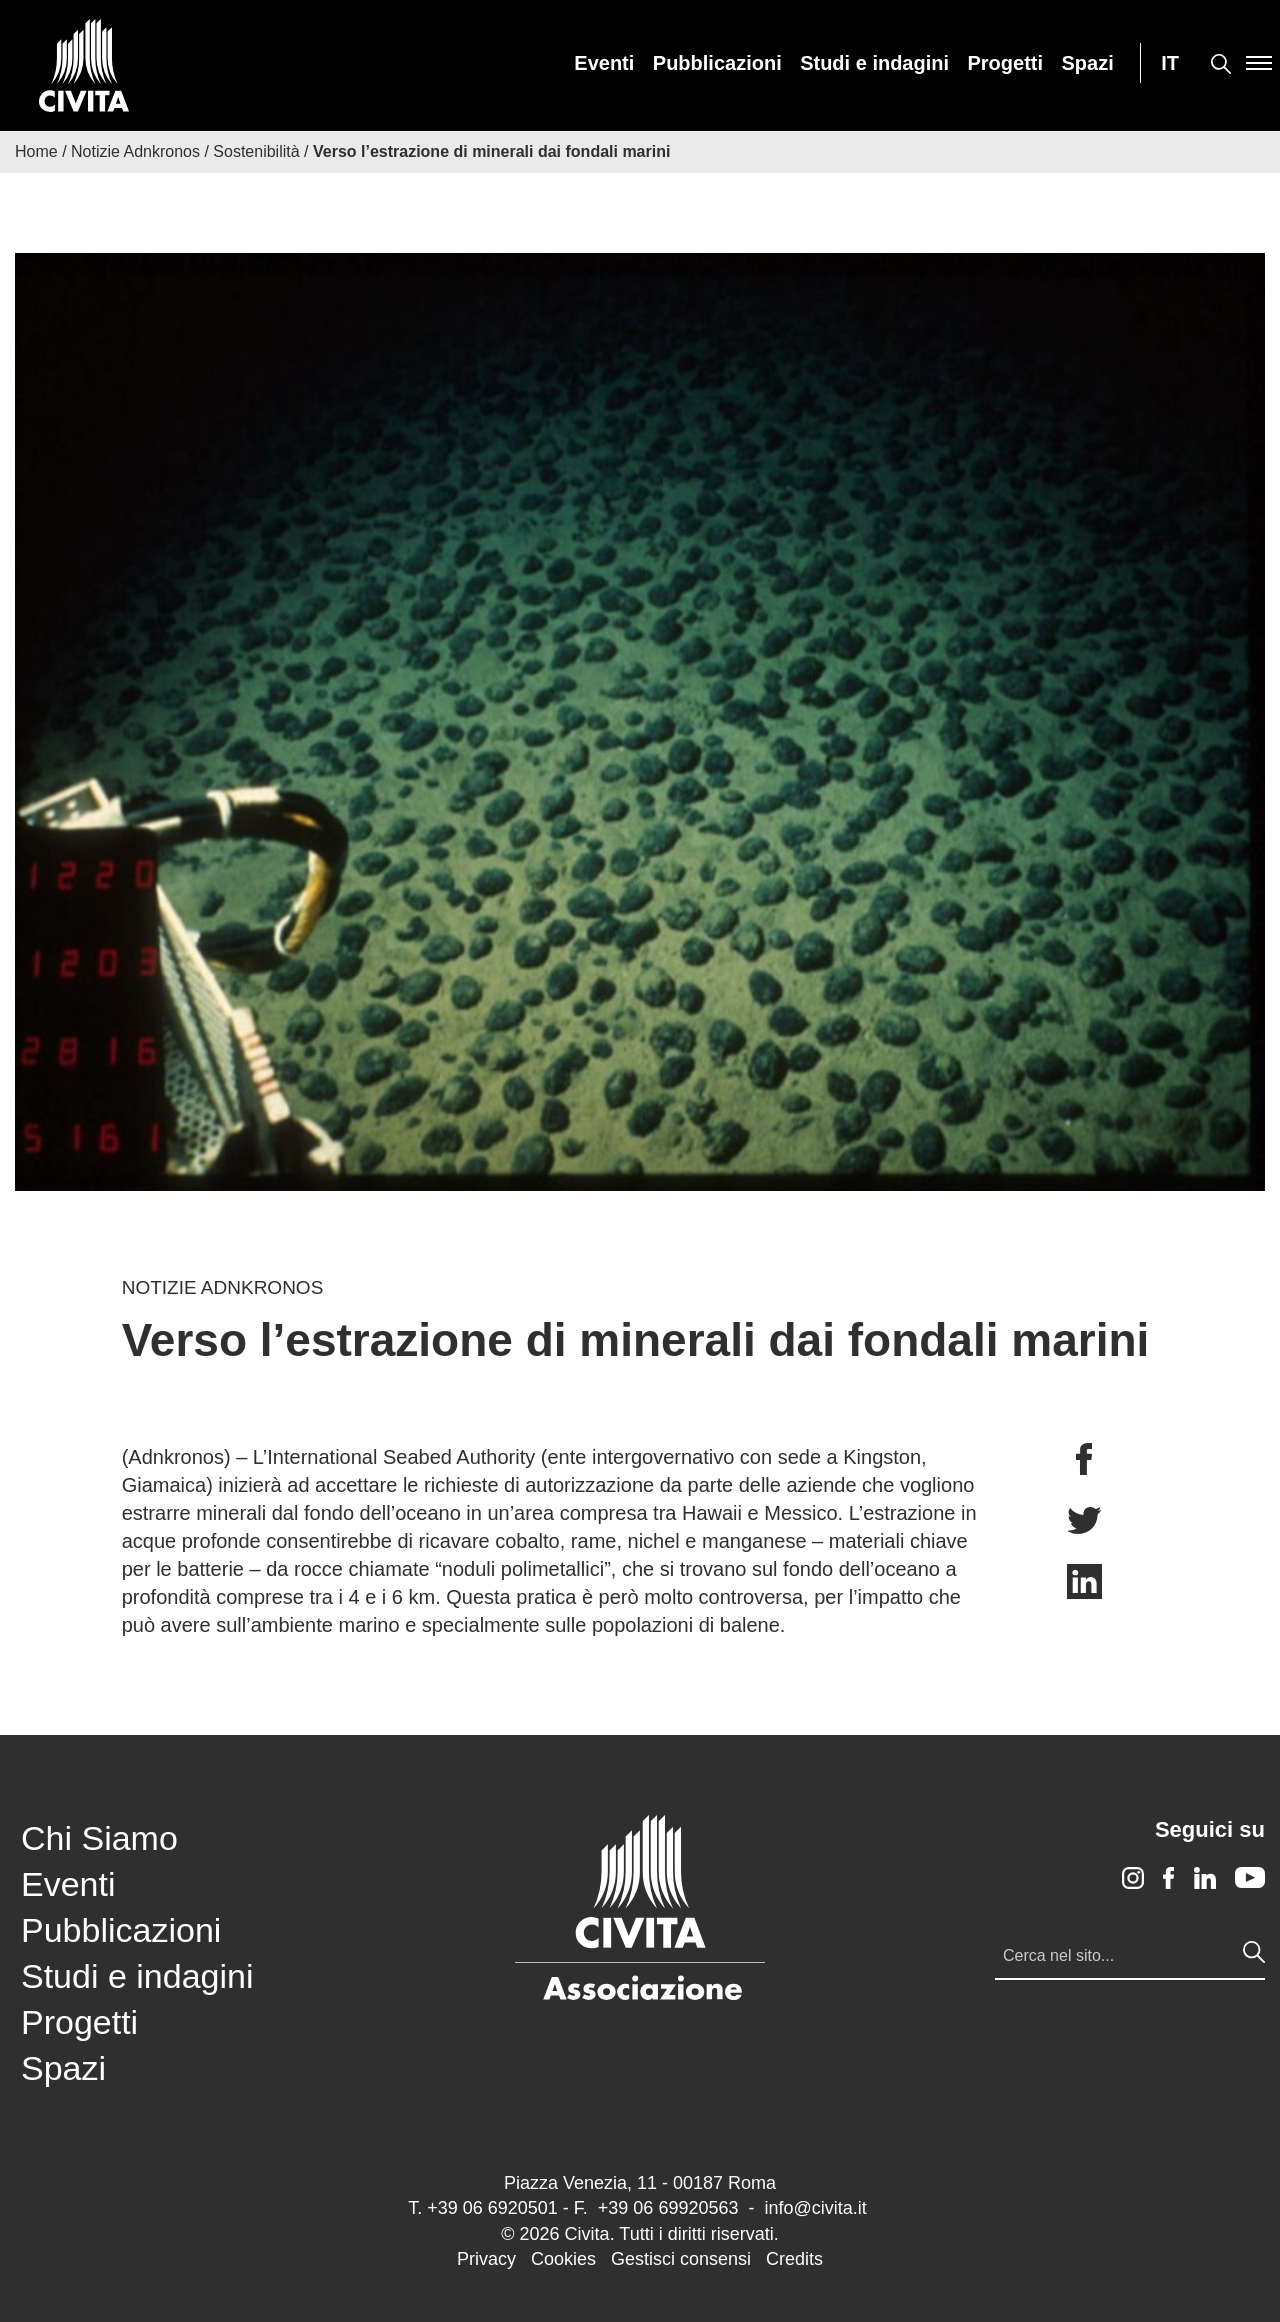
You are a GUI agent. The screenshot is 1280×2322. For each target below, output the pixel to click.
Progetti (1006, 63)
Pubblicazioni (717, 63)
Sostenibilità (256, 151)
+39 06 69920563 (668, 2208)
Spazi (1088, 63)
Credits (794, 2259)
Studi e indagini (874, 63)
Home (36, 151)
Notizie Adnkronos (135, 151)
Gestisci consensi (681, 2259)
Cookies (563, 2259)
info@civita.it (815, 2208)
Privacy (486, 2259)
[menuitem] (604, 63)
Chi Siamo (99, 1838)
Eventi (604, 63)
